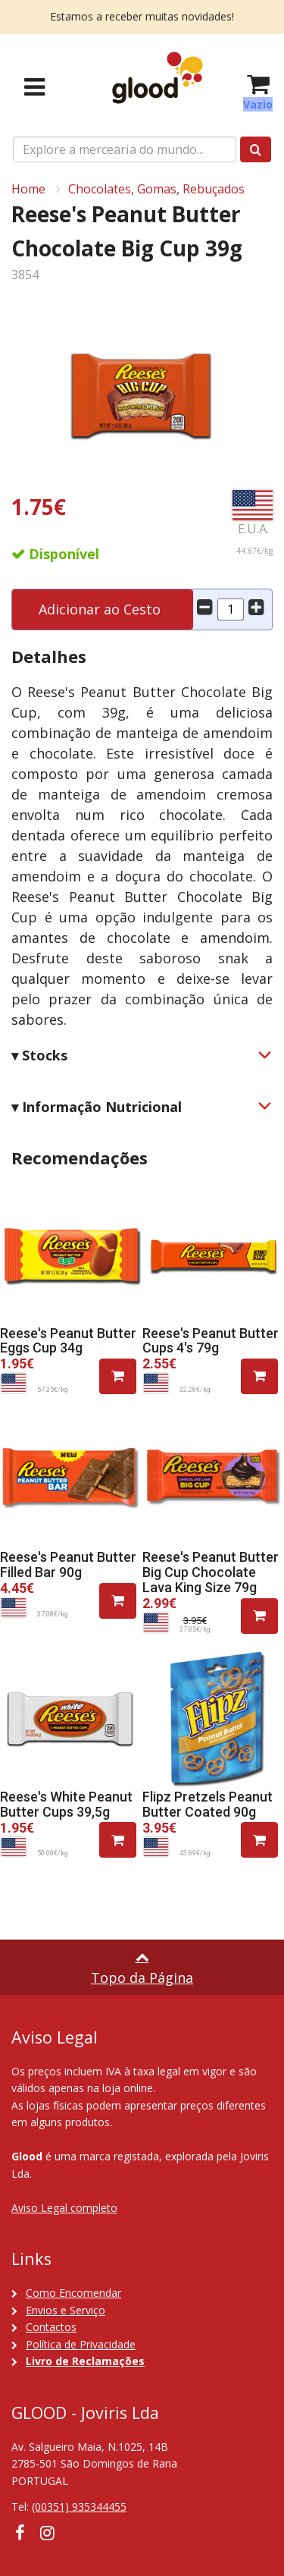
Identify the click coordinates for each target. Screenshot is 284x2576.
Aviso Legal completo (64, 2208)
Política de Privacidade (81, 2344)
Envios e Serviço (65, 2310)
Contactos (51, 2327)
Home (28, 189)
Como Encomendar (73, 2292)
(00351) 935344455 (79, 2506)
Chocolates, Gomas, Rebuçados (156, 189)
